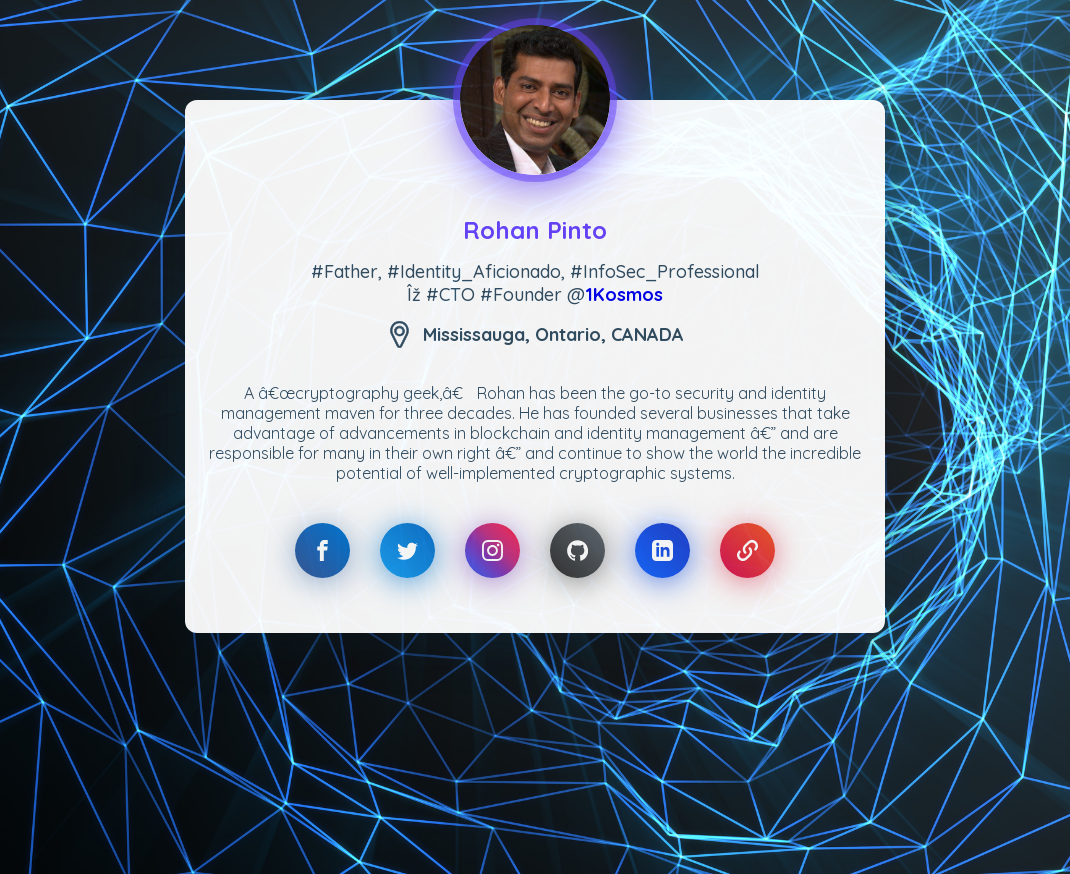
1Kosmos (624, 294)
